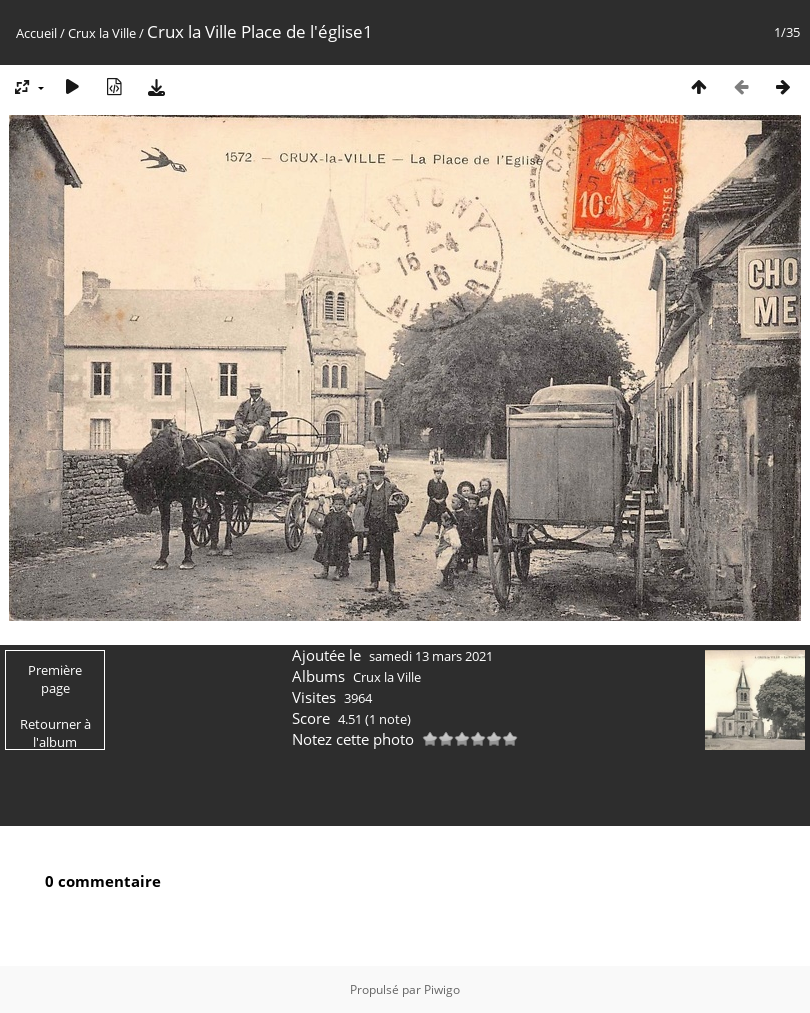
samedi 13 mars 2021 (431, 656)
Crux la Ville (102, 33)
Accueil (36, 33)
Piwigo (442, 989)
